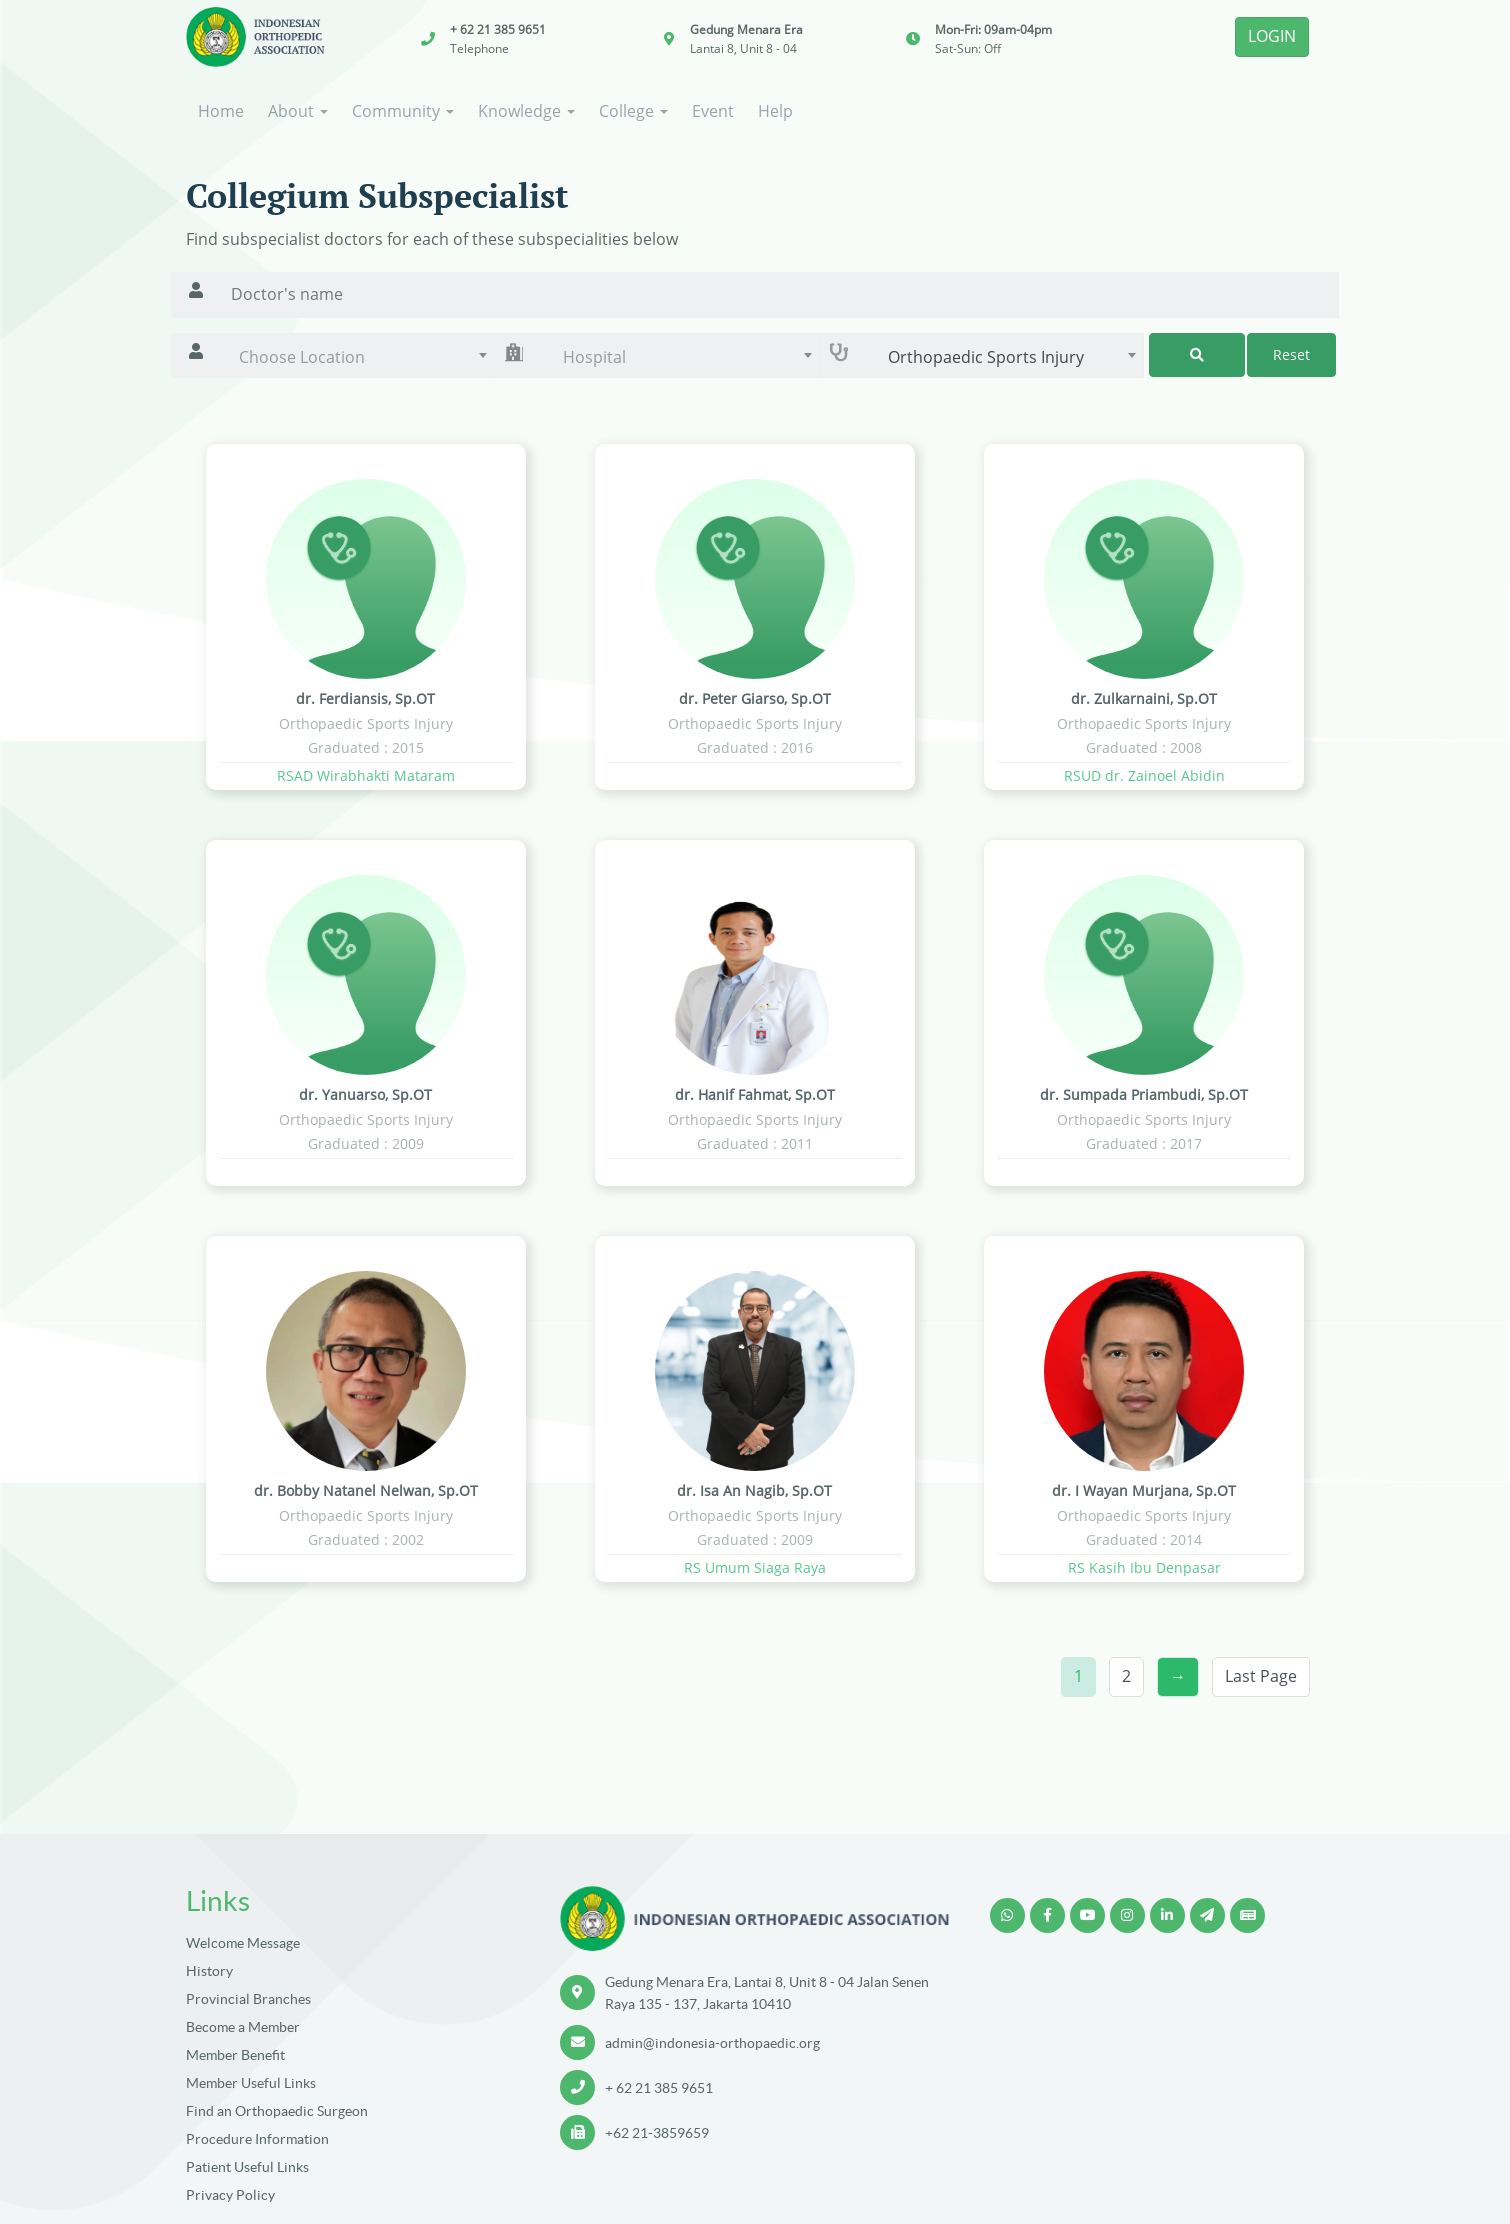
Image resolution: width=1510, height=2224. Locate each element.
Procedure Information (257, 2139)
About (298, 111)
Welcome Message (243, 1943)
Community (403, 111)
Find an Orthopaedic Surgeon (277, 2111)
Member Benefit (235, 2055)
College (633, 111)
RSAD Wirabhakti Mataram (366, 775)
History (209, 1971)
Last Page (1261, 1676)
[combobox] (357, 357)
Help (775, 111)
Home (221, 111)
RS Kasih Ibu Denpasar (1144, 1567)
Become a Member (243, 2027)
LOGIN (1272, 36)
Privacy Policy (230, 2195)
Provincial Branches (248, 1999)
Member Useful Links (251, 2083)
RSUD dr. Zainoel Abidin (1144, 775)
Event (713, 111)
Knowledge (526, 111)
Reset (1291, 354)
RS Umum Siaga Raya (755, 1567)
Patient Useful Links (247, 2167)
